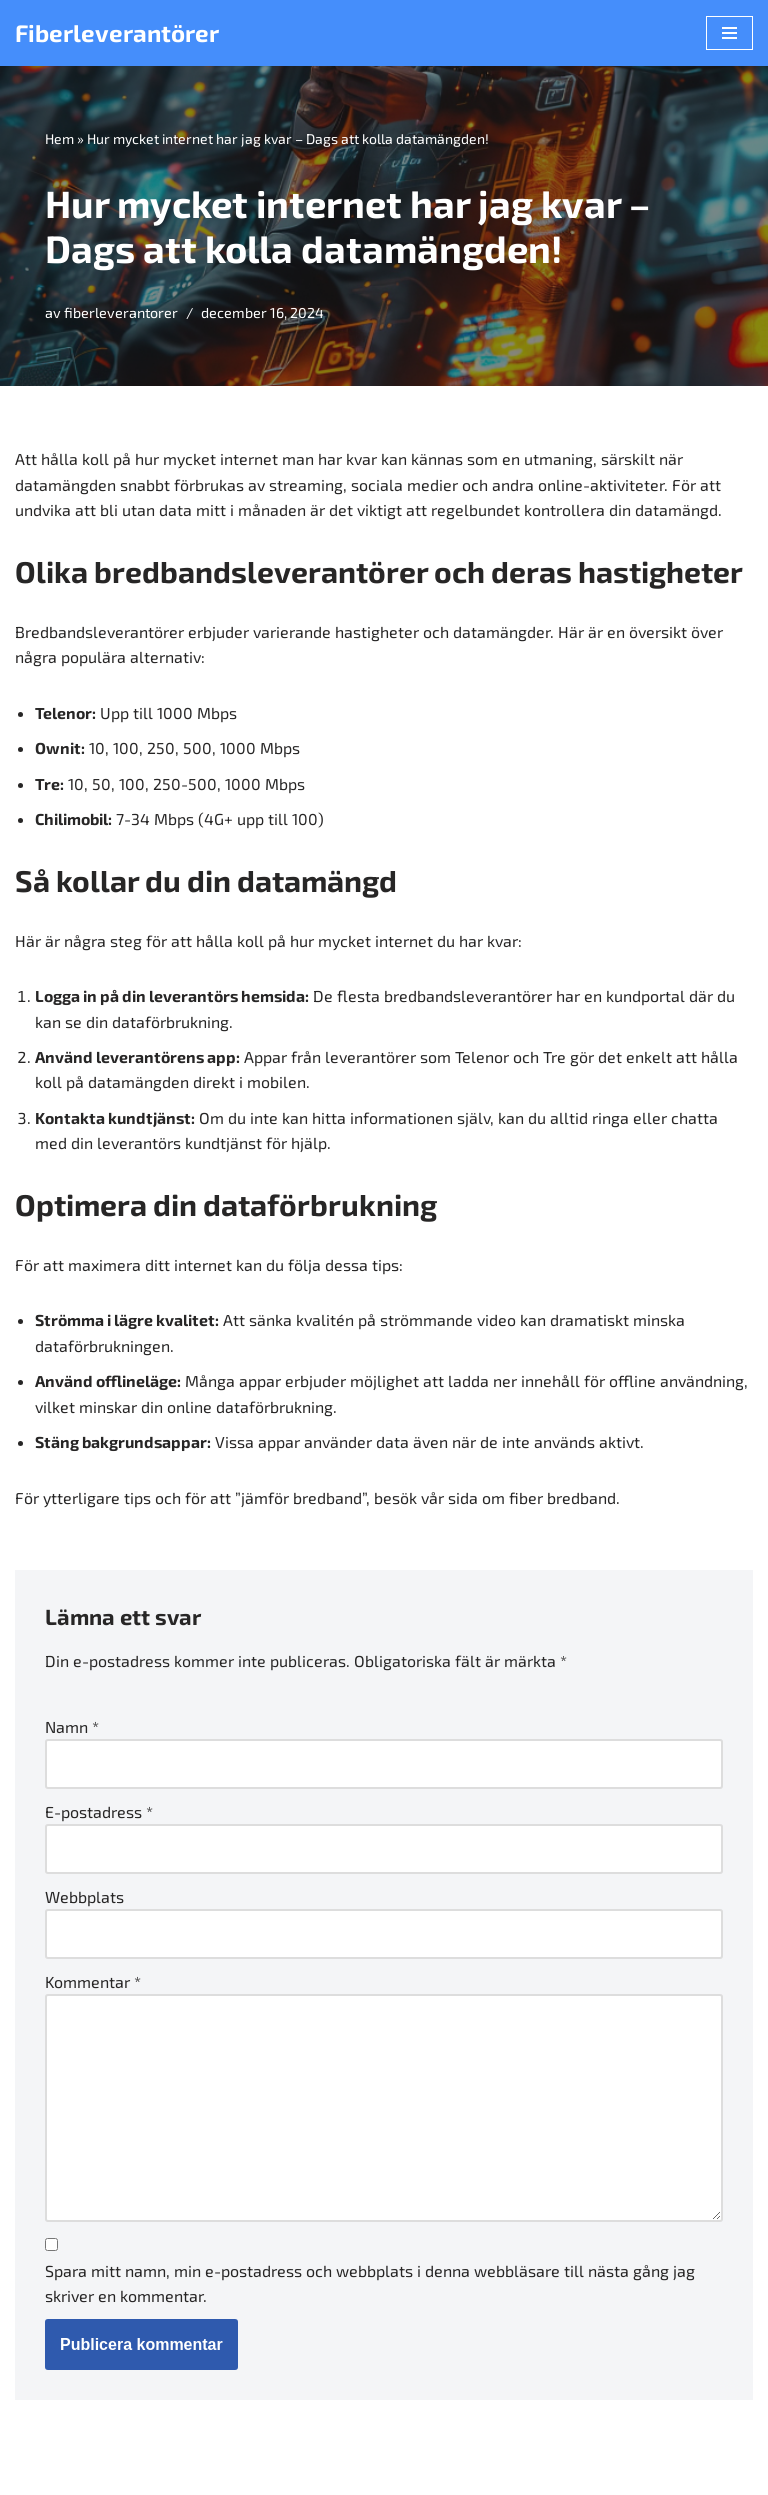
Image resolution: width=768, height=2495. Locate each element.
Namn (72, 1729)
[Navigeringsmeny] (729, 33)
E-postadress (99, 1814)
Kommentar (93, 1984)
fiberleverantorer (121, 313)
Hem (59, 138)
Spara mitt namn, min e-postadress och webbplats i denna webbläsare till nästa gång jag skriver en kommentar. (370, 2287)
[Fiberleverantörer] (117, 33)
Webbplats (84, 1899)
